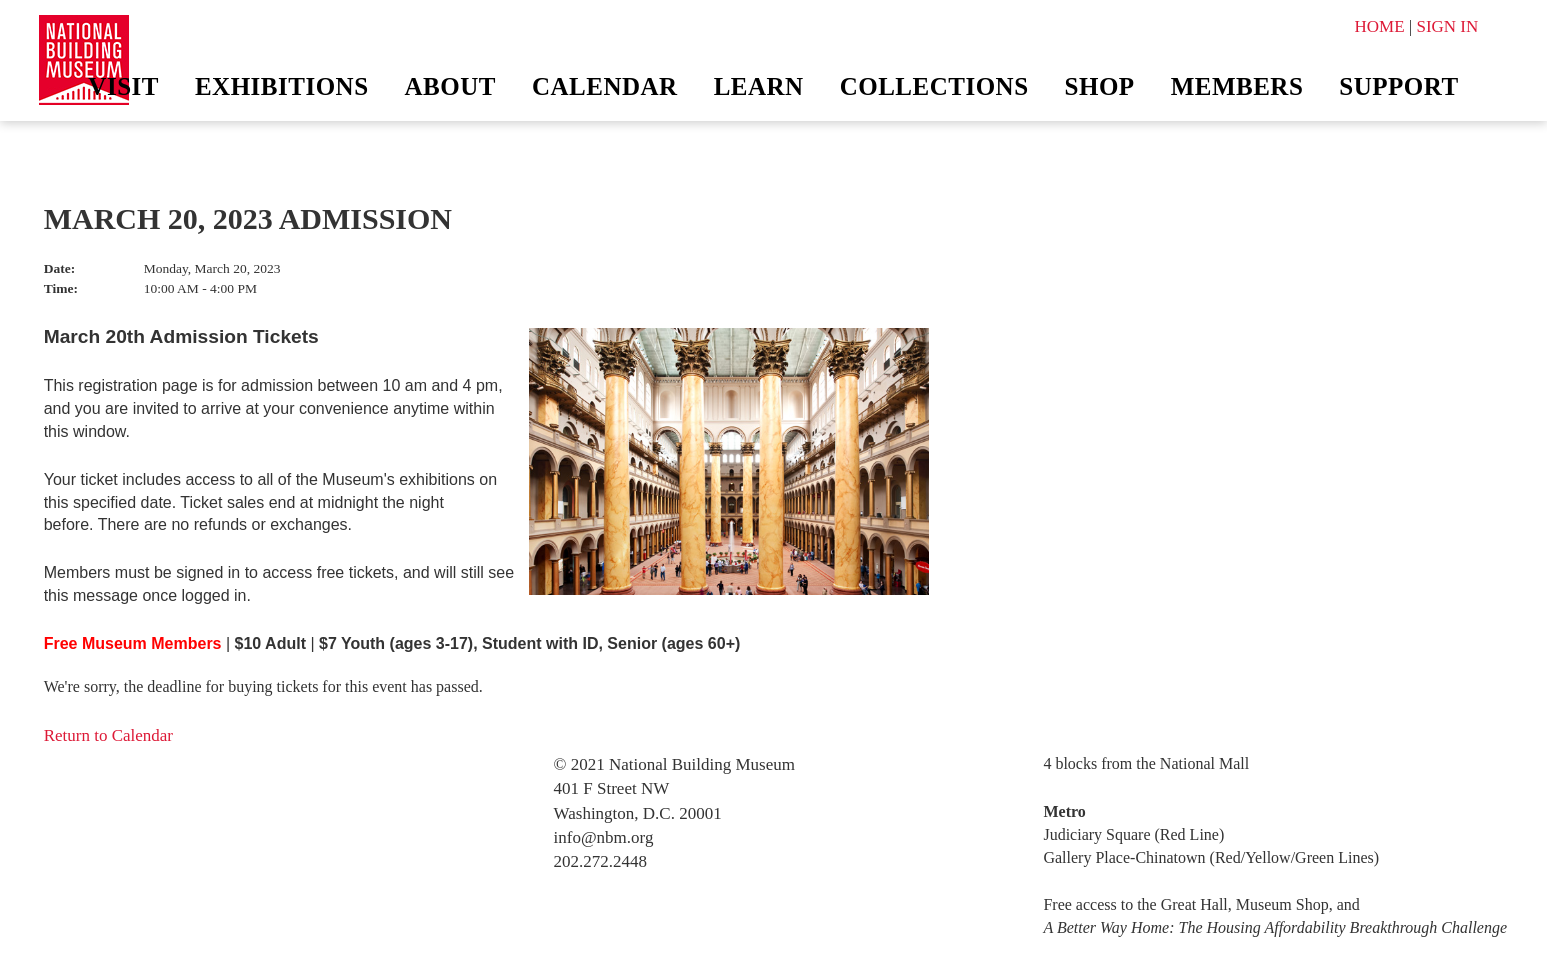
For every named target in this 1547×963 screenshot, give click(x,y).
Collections (934, 86)
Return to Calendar (108, 735)
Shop (1100, 86)
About (450, 86)
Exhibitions (282, 86)
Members (1237, 86)
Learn (759, 86)
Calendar (605, 86)
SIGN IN (1447, 26)
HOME (1379, 26)
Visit (123, 86)
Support (1398, 86)
